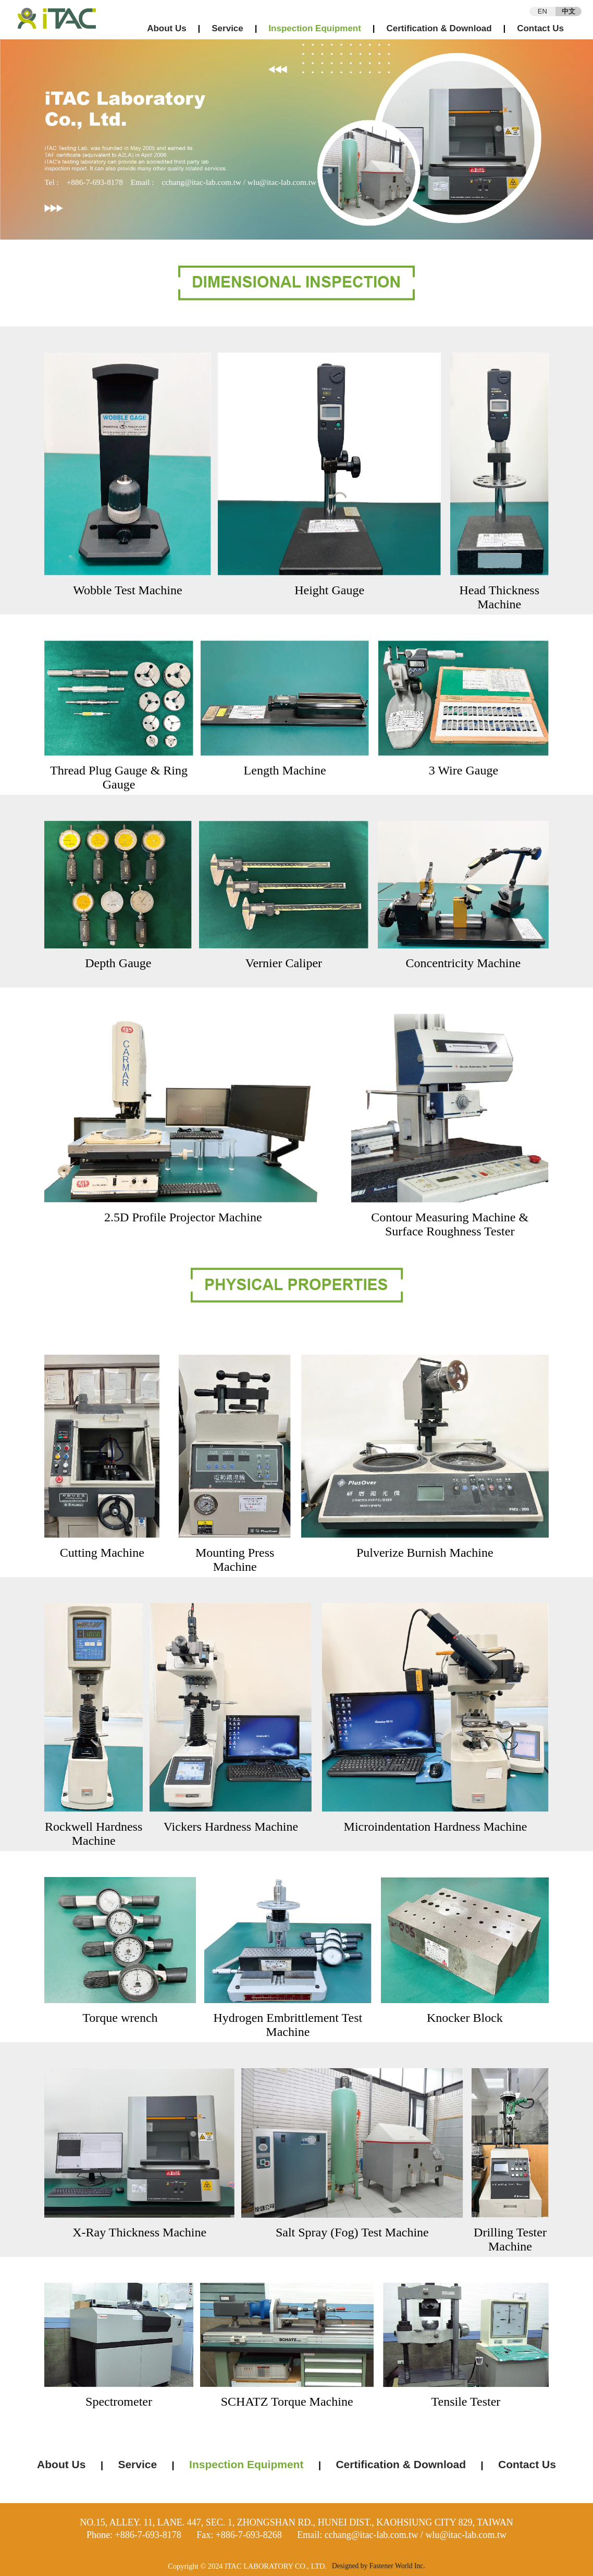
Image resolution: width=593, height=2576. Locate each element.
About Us (167, 28)
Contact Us (540, 28)
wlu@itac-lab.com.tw (282, 182)
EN (542, 11)
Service (227, 28)
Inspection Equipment (314, 28)
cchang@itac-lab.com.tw (201, 182)
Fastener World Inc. (397, 2566)
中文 (568, 11)
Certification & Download (438, 28)
